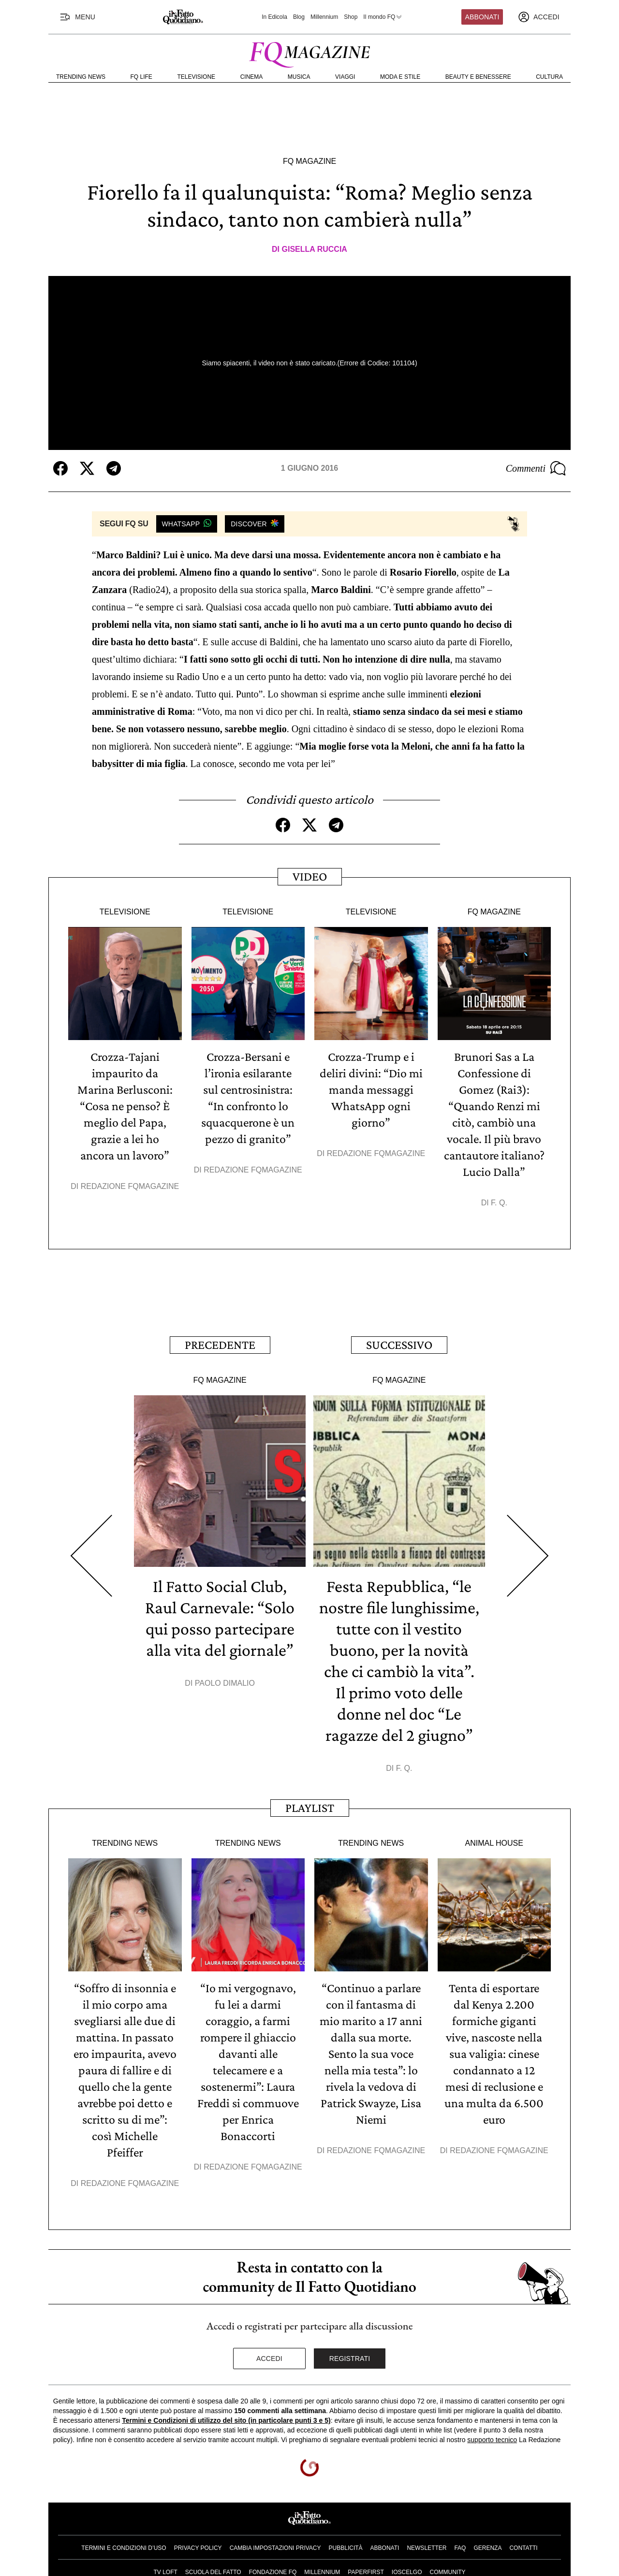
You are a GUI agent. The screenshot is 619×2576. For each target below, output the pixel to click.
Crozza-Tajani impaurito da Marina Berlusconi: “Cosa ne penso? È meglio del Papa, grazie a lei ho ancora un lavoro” (125, 1106)
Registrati (349, 2358)
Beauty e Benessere (478, 76)
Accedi (269, 2358)
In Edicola (274, 17)
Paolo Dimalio (225, 1683)
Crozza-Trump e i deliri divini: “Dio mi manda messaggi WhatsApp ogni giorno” (371, 1089)
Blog (299, 17)
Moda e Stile (400, 76)
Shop (350, 17)
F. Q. (499, 1203)
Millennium (324, 17)
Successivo (399, 1345)
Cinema (251, 76)
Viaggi (345, 76)
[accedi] (539, 17)
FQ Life (141, 76)
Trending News (80, 76)
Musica (299, 76)
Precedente (220, 1345)
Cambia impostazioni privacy (275, 2548)
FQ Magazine (309, 161)
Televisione (196, 76)
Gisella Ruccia (314, 249)
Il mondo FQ (383, 17)
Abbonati (482, 17)
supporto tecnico (492, 2440)
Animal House (494, 1843)
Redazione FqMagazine (130, 1186)
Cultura (549, 76)
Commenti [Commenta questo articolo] (536, 468)
